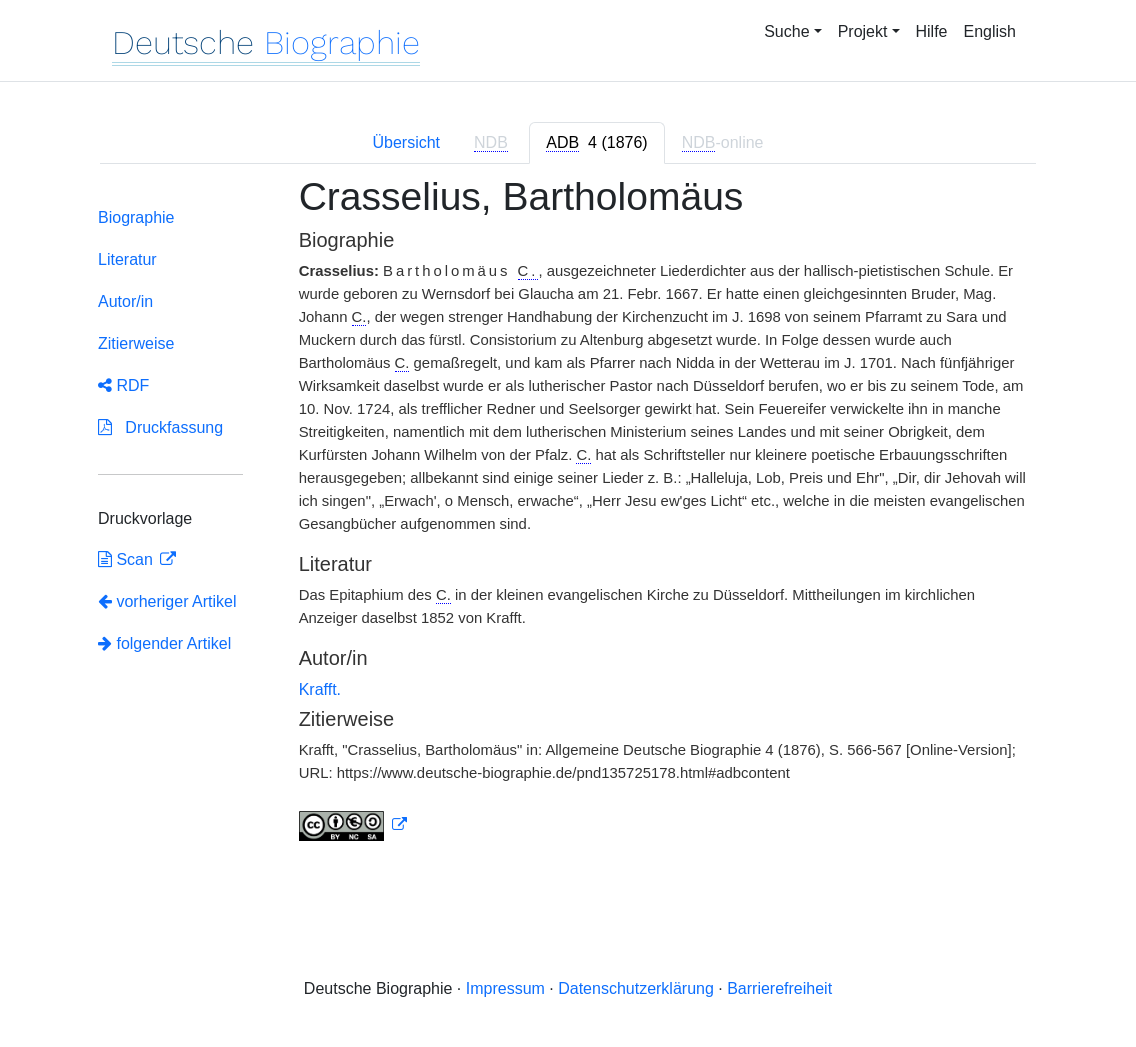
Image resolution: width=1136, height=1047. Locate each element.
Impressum (505, 988)
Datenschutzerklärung (636, 988)
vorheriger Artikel (167, 601)
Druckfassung (160, 427)
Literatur (127, 259)
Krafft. (320, 689)
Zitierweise (136, 343)
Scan (127, 559)
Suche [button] (786, 31)
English (990, 31)
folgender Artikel (164, 643)
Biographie (136, 217)
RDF (123, 385)
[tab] (596, 143)
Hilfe (932, 31)
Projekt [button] (863, 31)
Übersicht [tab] (406, 142)
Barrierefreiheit (779, 988)
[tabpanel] (568, 521)
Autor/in (125, 301)
